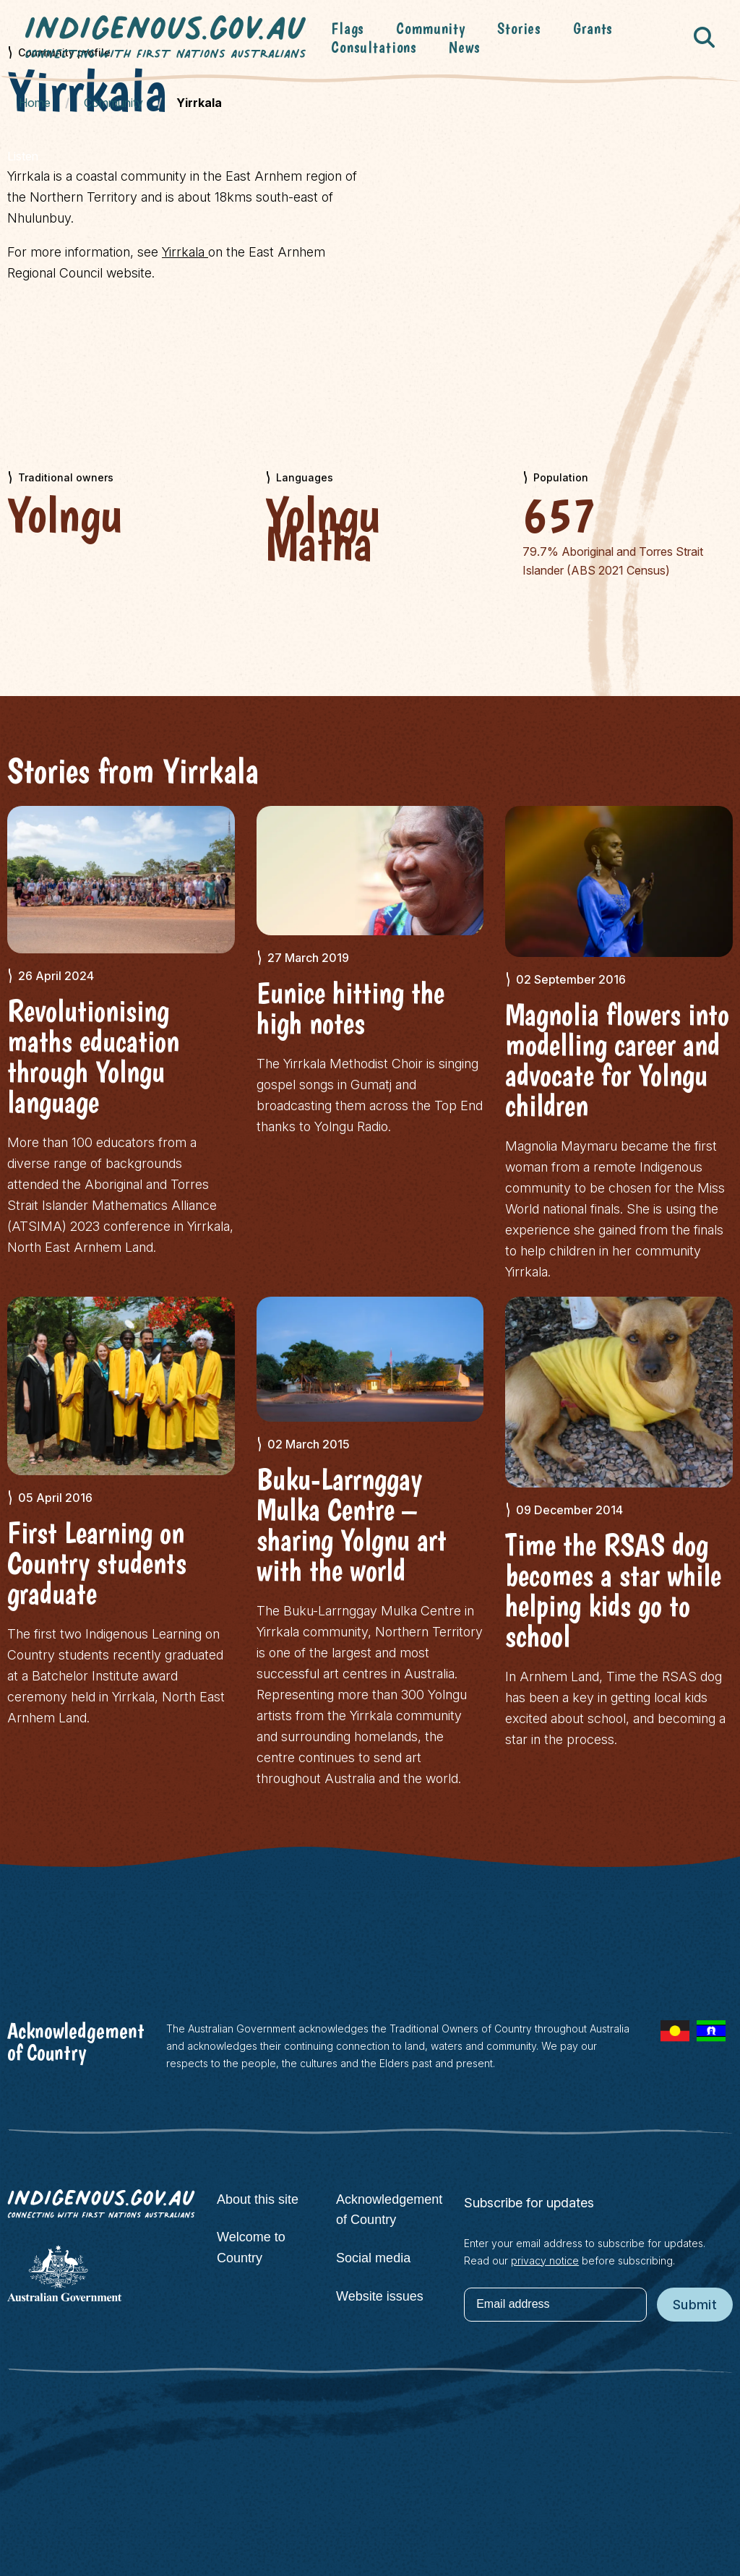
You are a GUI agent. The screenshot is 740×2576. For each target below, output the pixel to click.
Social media (373, 2258)
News (464, 47)
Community (430, 28)
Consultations (374, 47)
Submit (695, 2304)
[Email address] (555, 2305)
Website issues (379, 2296)
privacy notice (545, 2260)
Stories (519, 28)
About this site (257, 2199)
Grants (593, 28)
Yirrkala (185, 251)
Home (35, 102)
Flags (347, 28)
